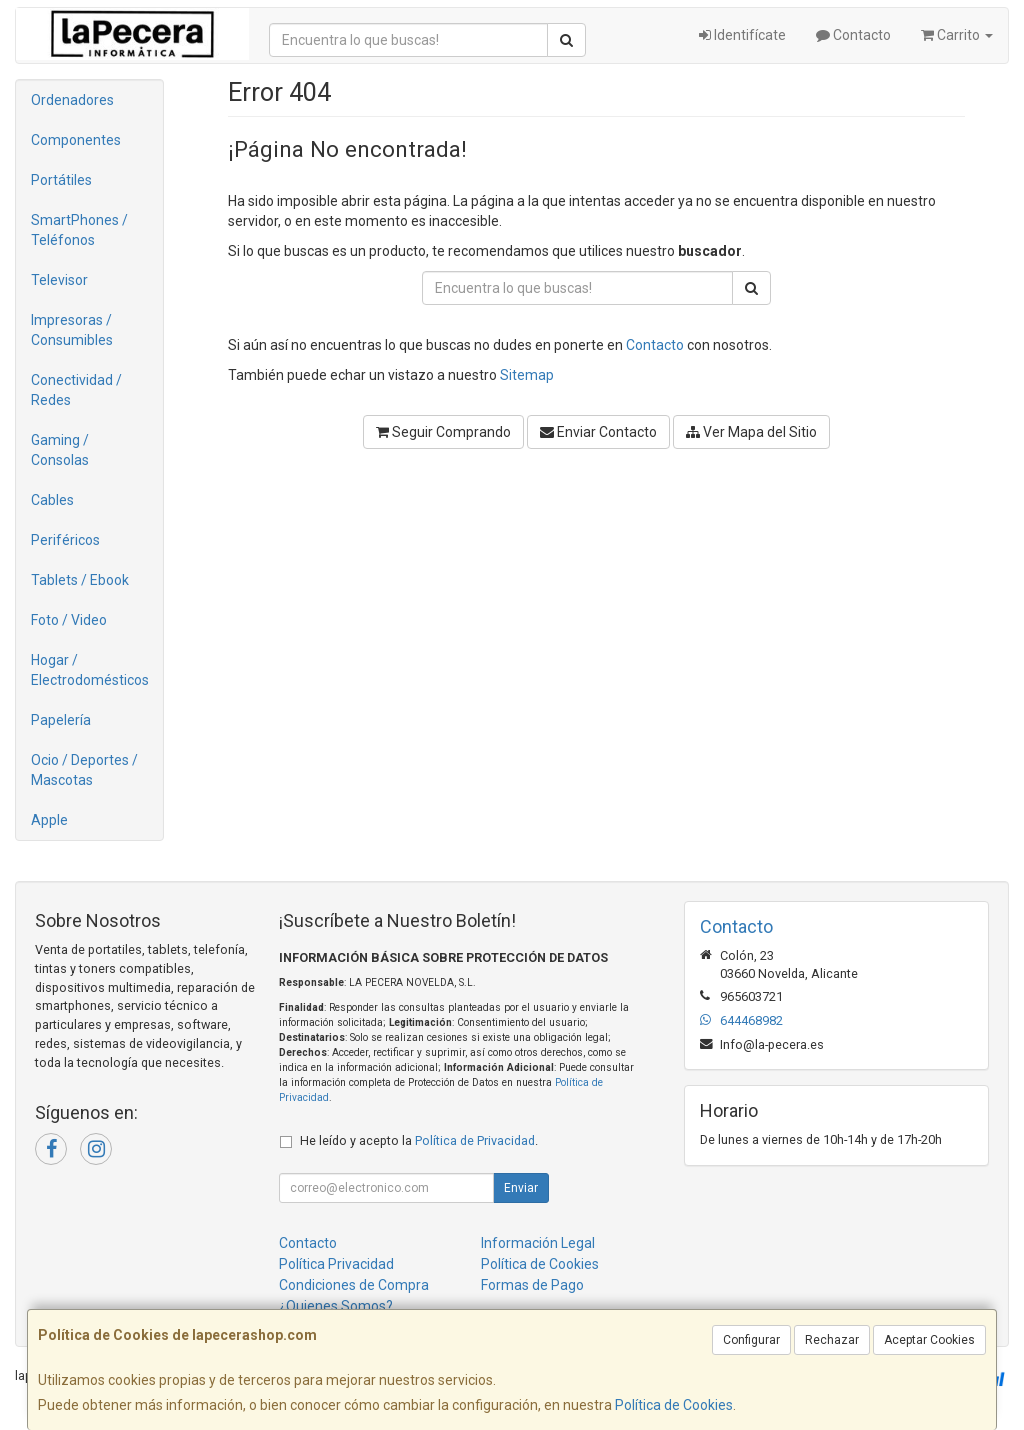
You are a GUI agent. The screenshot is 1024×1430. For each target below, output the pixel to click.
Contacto (853, 35)
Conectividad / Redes (76, 390)
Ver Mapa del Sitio (751, 432)
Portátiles (61, 180)
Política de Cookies (674, 1405)
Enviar (521, 1188)
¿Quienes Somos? (336, 1306)
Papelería (61, 720)
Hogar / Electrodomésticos (90, 670)
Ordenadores (72, 100)
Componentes (76, 140)
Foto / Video (69, 620)
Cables (52, 500)
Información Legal (538, 1243)
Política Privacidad (336, 1264)
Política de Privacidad (475, 1140)
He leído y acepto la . (419, 1140)
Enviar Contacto (598, 432)
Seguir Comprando (443, 432)
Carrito (957, 35)
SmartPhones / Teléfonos (79, 230)
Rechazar (832, 1340)
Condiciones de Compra (354, 1285)
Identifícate (742, 35)
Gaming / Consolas (60, 450)
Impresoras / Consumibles (72, 330)
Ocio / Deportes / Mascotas (84, 770)
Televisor (59, 280)
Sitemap (527, 375)
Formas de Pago (532, 1285)
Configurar (751, 1340)
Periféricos (65, 540)
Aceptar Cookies (929, 1340)
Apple (49, 820)
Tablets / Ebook (80, 580)
